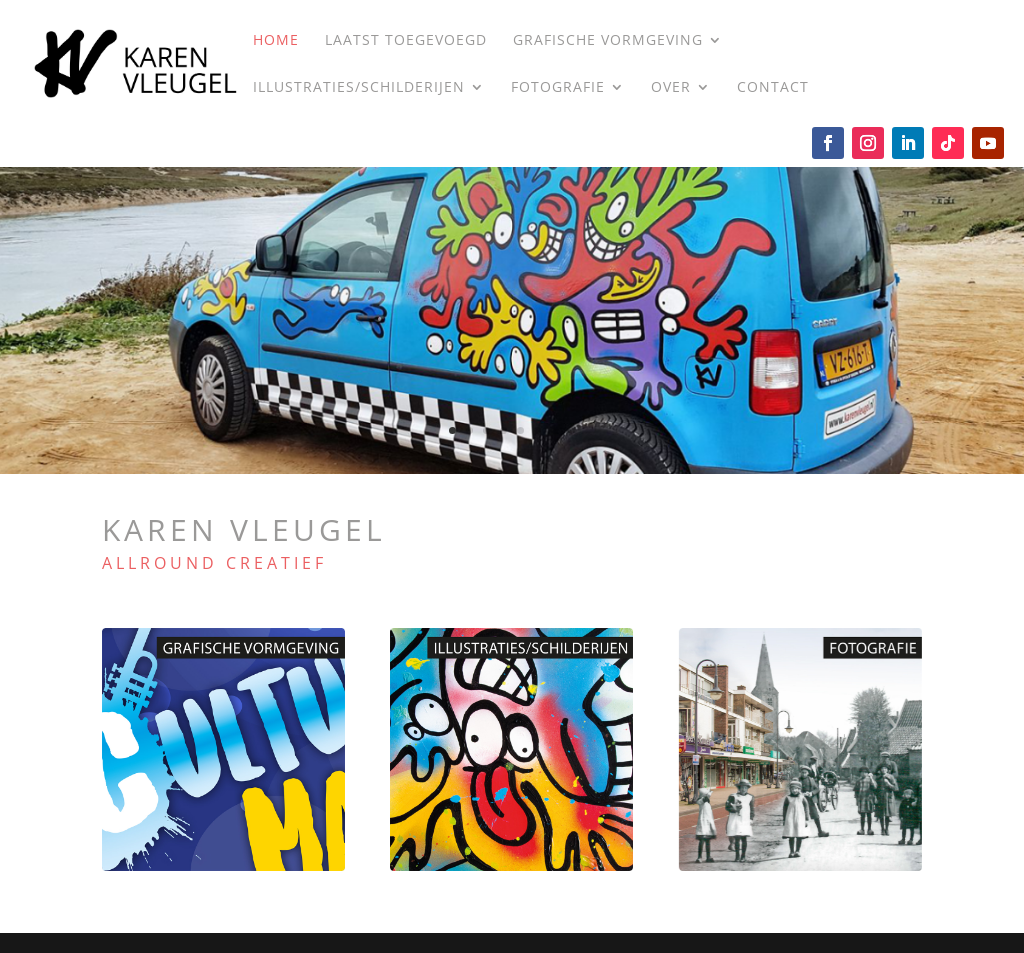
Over (671, 88)
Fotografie (558, 88)
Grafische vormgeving (608, 41)
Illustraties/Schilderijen (359, 88)
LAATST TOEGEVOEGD (406, 41)
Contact (773, 88)
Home (276, 41)
